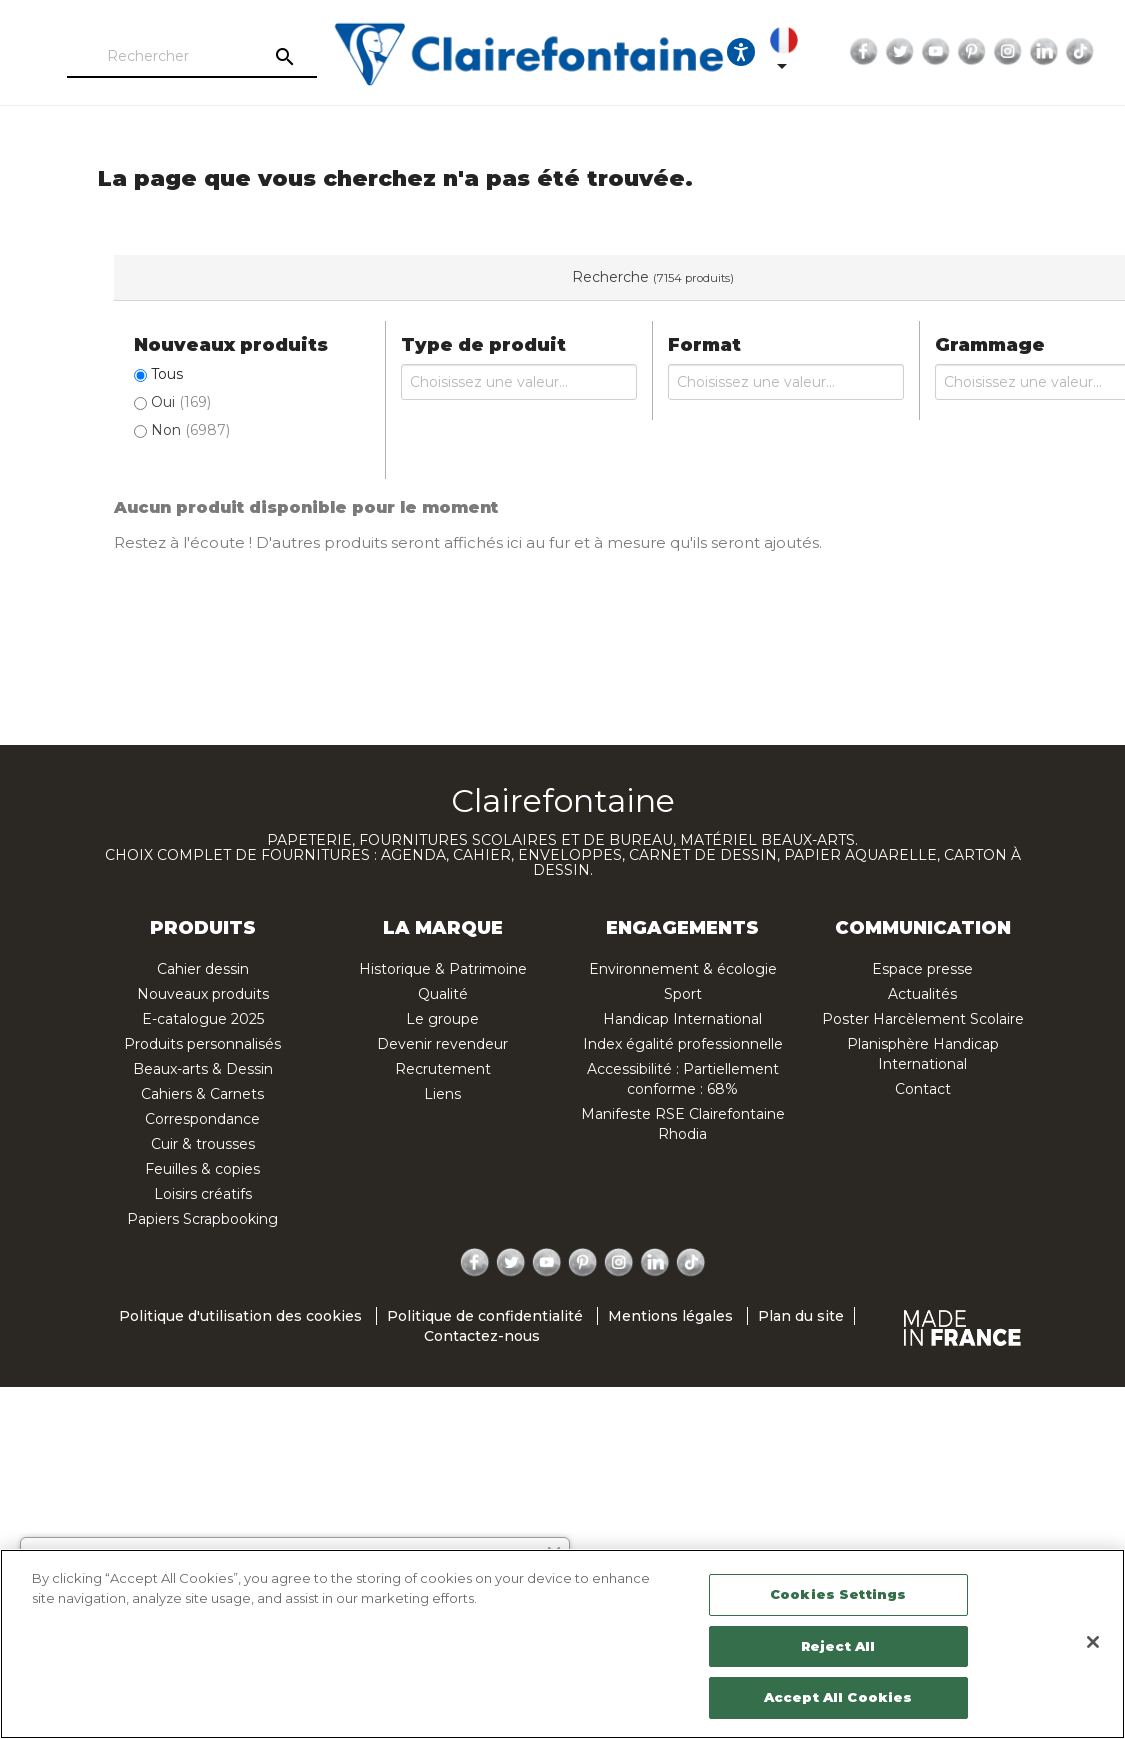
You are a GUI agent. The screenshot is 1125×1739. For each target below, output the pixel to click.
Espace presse (922, 969)
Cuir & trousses (203, 1144)
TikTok (1071, 52)
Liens (442, 1094)
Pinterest (963, 52)
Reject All (838, 1646)
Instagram (999, 52)
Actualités (922, 994)
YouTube (927, 52)
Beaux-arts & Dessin (203, 1069)
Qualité (443, 994)
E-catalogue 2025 (203, 1019)
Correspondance (202, 1119)
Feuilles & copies (202, 1169)
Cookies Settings (838, 1594)
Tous (167, 374)
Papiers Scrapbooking (202, 1219)
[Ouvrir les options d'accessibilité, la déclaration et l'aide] (732, 52)
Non (190, 430)
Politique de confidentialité (485, 1316)
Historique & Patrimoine (443, 969)
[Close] (1093, 1642)
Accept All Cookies (838, 1697)
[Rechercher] (183, 57)
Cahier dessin (203, 969)
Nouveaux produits (203, 994)
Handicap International (682, 1019)
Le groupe (442, 1019)
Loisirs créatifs (203, 1194)
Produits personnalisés (202, 1044)
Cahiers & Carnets (202, 1094)
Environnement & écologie (683, 969)
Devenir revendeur (442, 1044)
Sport (683, 994)
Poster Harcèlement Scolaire (923, 1019)
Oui (181, 402)
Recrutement (443, 1069)
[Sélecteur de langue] (779, 52)
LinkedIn (1035, 52)
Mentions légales (670, 1316)
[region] (562, 1644)
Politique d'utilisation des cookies (240, 1316)
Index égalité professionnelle (683, 1044)
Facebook (855, 52)
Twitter (891, 52)
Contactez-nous (482, 1336)
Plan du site (801, 1316)
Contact (923, 1089)
